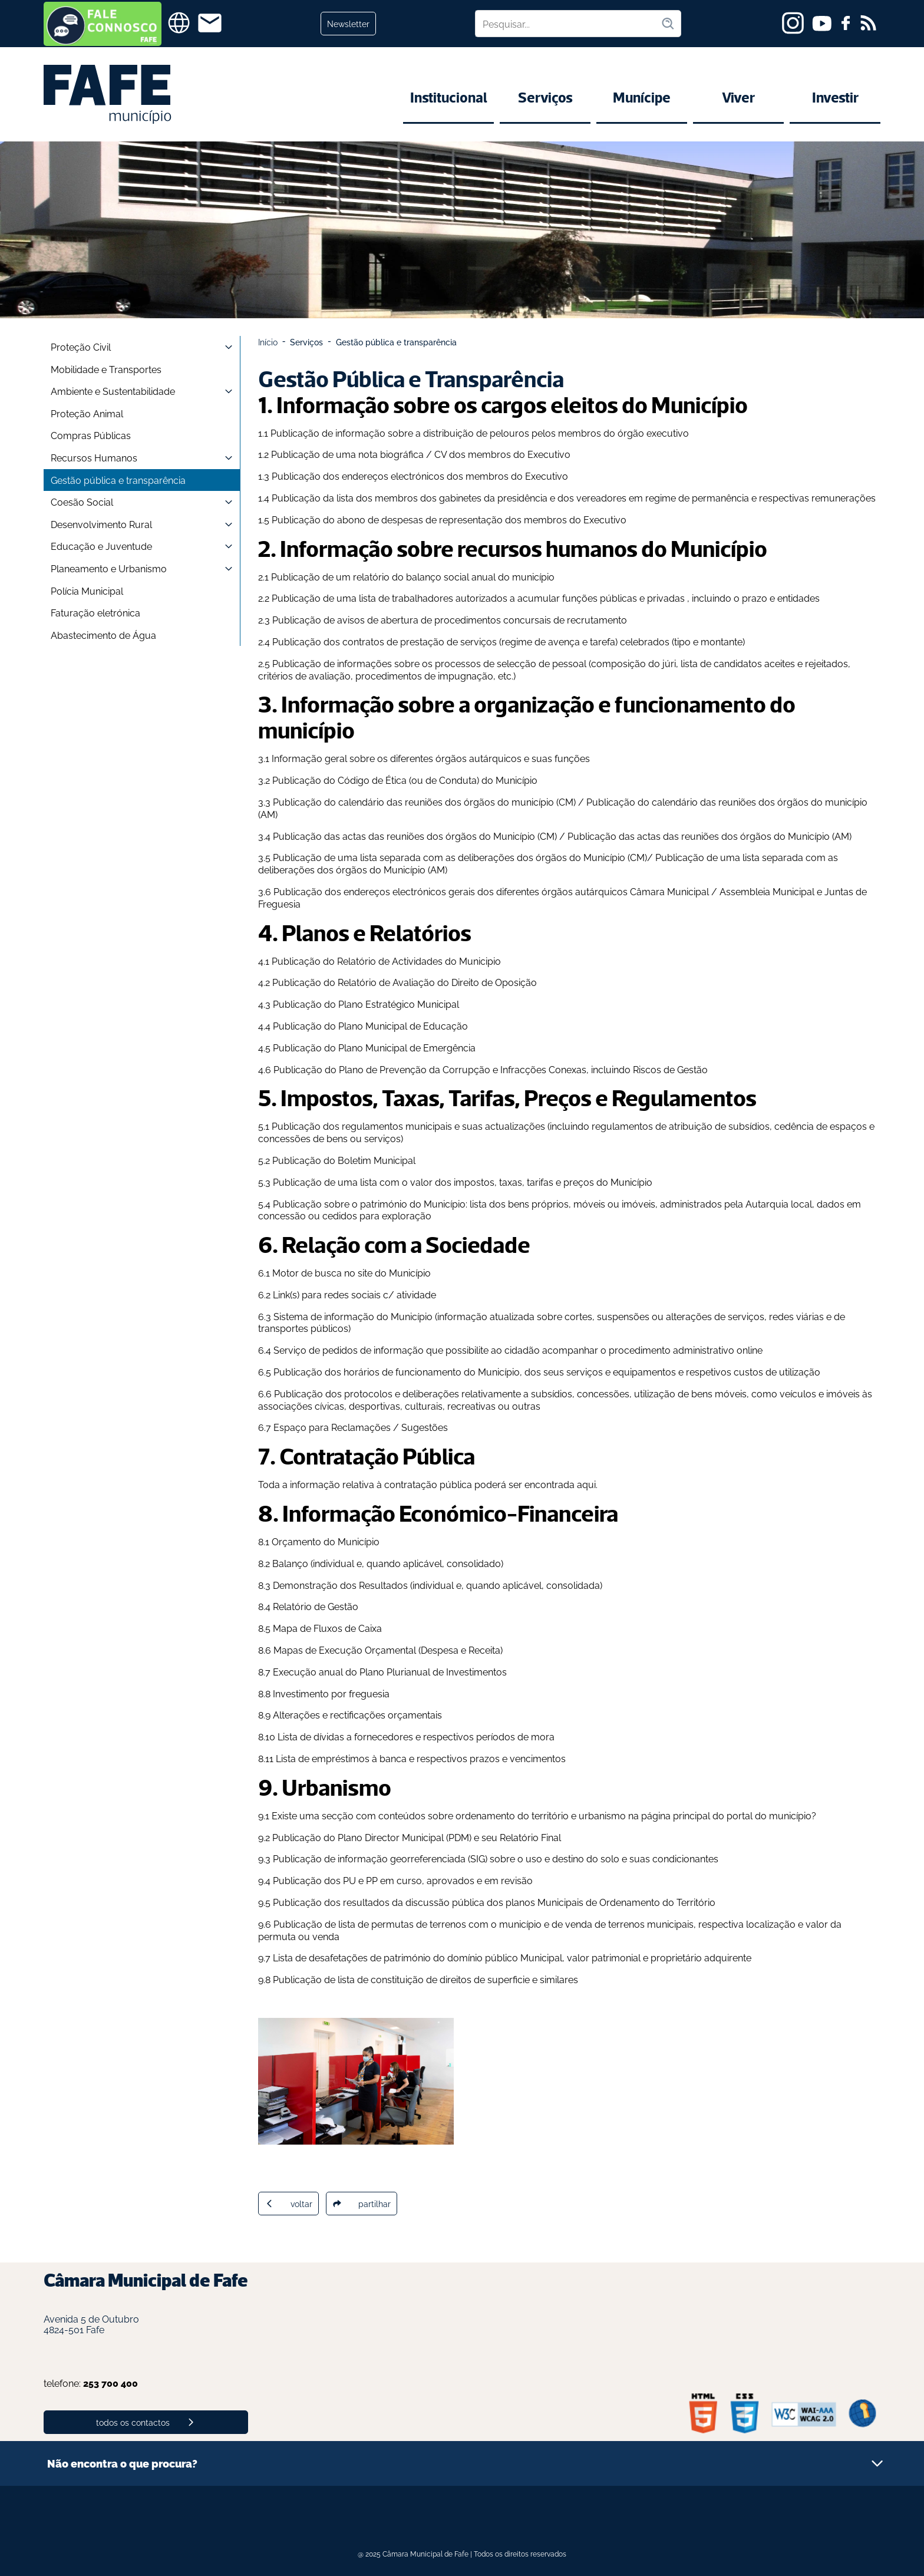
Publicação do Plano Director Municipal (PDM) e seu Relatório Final (416, 1836)
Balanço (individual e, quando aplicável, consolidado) (387, 1562)
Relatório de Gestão (315, 1605)
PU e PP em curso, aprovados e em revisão (438, 1880)
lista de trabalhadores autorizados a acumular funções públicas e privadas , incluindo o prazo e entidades (590, 597)
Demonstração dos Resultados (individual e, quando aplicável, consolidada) (437, 1584)
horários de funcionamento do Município (432, 1371)
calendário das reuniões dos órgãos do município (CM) (457, 801)
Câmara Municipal (669, 891)
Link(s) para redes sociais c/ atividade (354, 1294)
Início (268, 341)
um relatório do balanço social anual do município (445, 576)
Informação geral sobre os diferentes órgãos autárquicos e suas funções (431, 757)
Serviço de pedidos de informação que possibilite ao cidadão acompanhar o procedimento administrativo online (518, 1349)
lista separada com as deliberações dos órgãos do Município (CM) (503, 856)
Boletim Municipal (376, 1159)
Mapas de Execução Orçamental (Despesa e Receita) (388, 1649)
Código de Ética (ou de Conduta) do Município (437, 779)
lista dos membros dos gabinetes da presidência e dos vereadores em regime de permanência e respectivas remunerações (606, 497)
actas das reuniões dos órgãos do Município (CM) (449, 835)
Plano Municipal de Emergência (408, 1047)
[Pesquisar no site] (568, 24)
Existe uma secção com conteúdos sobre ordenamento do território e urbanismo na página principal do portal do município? (544, 1815)
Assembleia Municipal (767, 891)
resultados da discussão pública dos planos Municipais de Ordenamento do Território (529, 1901)
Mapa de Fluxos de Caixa (327, 1627)
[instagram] (793, 23)
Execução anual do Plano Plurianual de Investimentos (390, 1671)
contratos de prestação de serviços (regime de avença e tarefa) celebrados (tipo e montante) (543, 641)
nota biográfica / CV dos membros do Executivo (464, 453)
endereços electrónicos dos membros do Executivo (455, 475)
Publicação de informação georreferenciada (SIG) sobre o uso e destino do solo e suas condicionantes (495, 1858)
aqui (586, 1483)
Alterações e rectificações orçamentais (357, 1714)
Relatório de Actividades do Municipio (419, 960)
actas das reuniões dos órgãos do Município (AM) (744, 835)
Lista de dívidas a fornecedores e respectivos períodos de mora (416, 1736)
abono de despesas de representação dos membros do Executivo (481, 519)
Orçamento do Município (326, 1541)
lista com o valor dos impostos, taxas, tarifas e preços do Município (505, 1181)
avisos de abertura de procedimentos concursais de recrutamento (482, 619)
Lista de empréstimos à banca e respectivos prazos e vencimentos (421, 1758)
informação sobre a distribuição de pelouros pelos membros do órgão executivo (512, 432)
